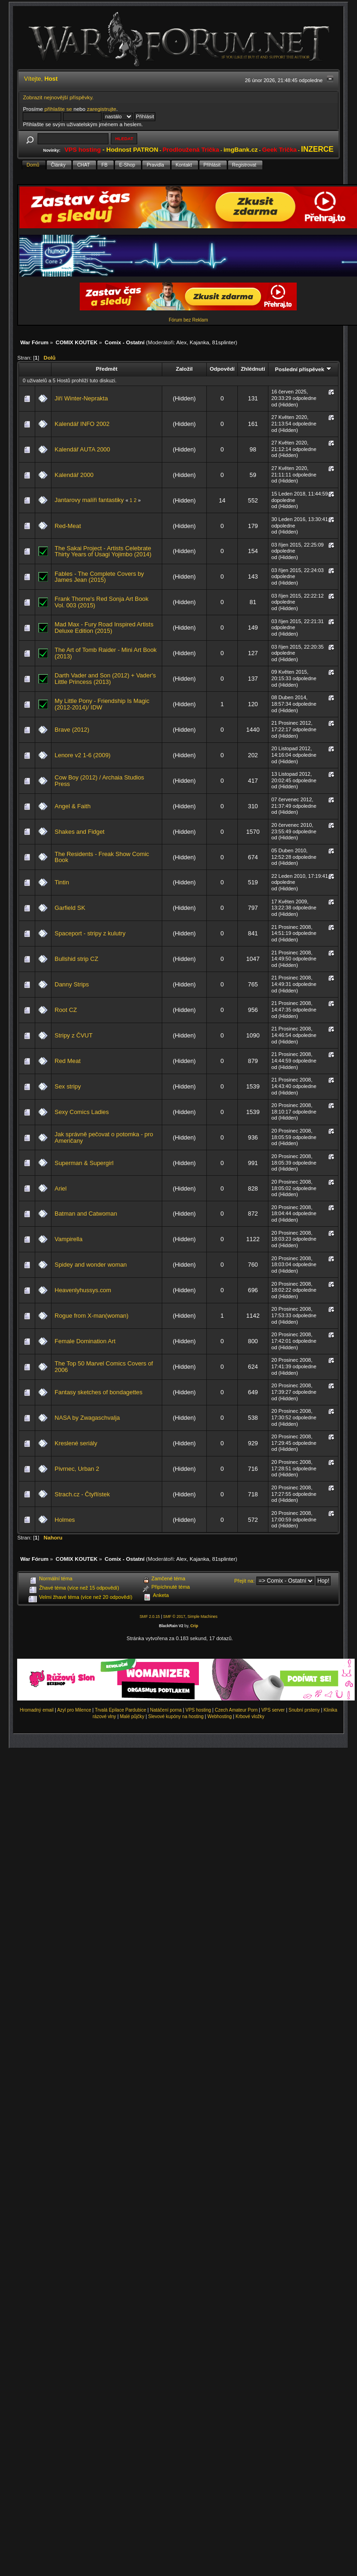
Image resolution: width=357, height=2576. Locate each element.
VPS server (273, 1710)
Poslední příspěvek (303, 369)
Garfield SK (70, 907)
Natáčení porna (165, 1710)
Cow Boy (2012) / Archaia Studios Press (99, 780)
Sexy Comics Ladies (82, 1111)
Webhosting (219, 1716)
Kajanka (199, 342)
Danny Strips (72, 984)
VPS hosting (198, 1710)
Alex (181, 342)
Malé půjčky (132, 1716)
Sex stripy (68, 1086)
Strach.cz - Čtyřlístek (82, 1494)
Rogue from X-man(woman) (91, 1315)
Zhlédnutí (253, 369)
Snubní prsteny (303, 1710)
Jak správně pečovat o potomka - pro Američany (104, 1137)
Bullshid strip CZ (76, 958)
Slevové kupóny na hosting (176, 1716)
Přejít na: (244, 1581)
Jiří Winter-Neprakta (81, 398)
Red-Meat (68, 525)
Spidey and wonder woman (91, 1264)
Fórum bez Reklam (188, 319)
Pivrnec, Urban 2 (77, 1468)
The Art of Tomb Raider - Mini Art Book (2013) (106, 653)
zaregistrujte (101, 109)
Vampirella (69, 1239)
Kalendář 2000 (74, 474)
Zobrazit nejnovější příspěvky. (58, 97)
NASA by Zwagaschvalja (87, 1417)
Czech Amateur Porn (236, 1710)
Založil (184, 369)
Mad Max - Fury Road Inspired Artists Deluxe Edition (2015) (104, 627)
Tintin (62, 882)
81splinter (224, 342)
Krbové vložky (250, 1716)
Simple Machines (202, 1616)
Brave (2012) (72, 729)
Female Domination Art (85, 1341)
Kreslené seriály (76, 1443)
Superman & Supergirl (84, 1162)
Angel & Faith (72, 806)
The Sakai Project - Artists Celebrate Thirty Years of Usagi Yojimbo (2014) (103, 551)
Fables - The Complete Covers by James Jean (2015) (99, 577)
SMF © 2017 (174, 1616)
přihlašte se (58, 109)
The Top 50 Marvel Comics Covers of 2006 (104, 1366)
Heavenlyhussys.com (83, 1290)
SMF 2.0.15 (150, 1616)
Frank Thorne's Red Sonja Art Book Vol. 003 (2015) (101, 602)
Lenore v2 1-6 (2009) (83, 755)
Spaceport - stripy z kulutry (90, 933)
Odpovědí (222, 369)
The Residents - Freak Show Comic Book (102, 857)
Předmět (107, 369)
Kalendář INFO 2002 (82, 423)
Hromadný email (37, 1710)
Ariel (61, 1188)
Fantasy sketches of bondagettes (98, 1392)
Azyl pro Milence (74, 1710)
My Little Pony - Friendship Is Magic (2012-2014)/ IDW (102, 704)
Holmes (65, 1519)
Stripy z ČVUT (74, 1035)
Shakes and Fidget (80, 831)
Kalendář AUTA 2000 (82, 449)
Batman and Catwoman (86, 1213)
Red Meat (68, 1060)
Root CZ (66, 1009)
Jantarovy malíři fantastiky (89, 499)
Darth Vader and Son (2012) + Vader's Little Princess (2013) (105, 678)
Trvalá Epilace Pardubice (121, 1710)
